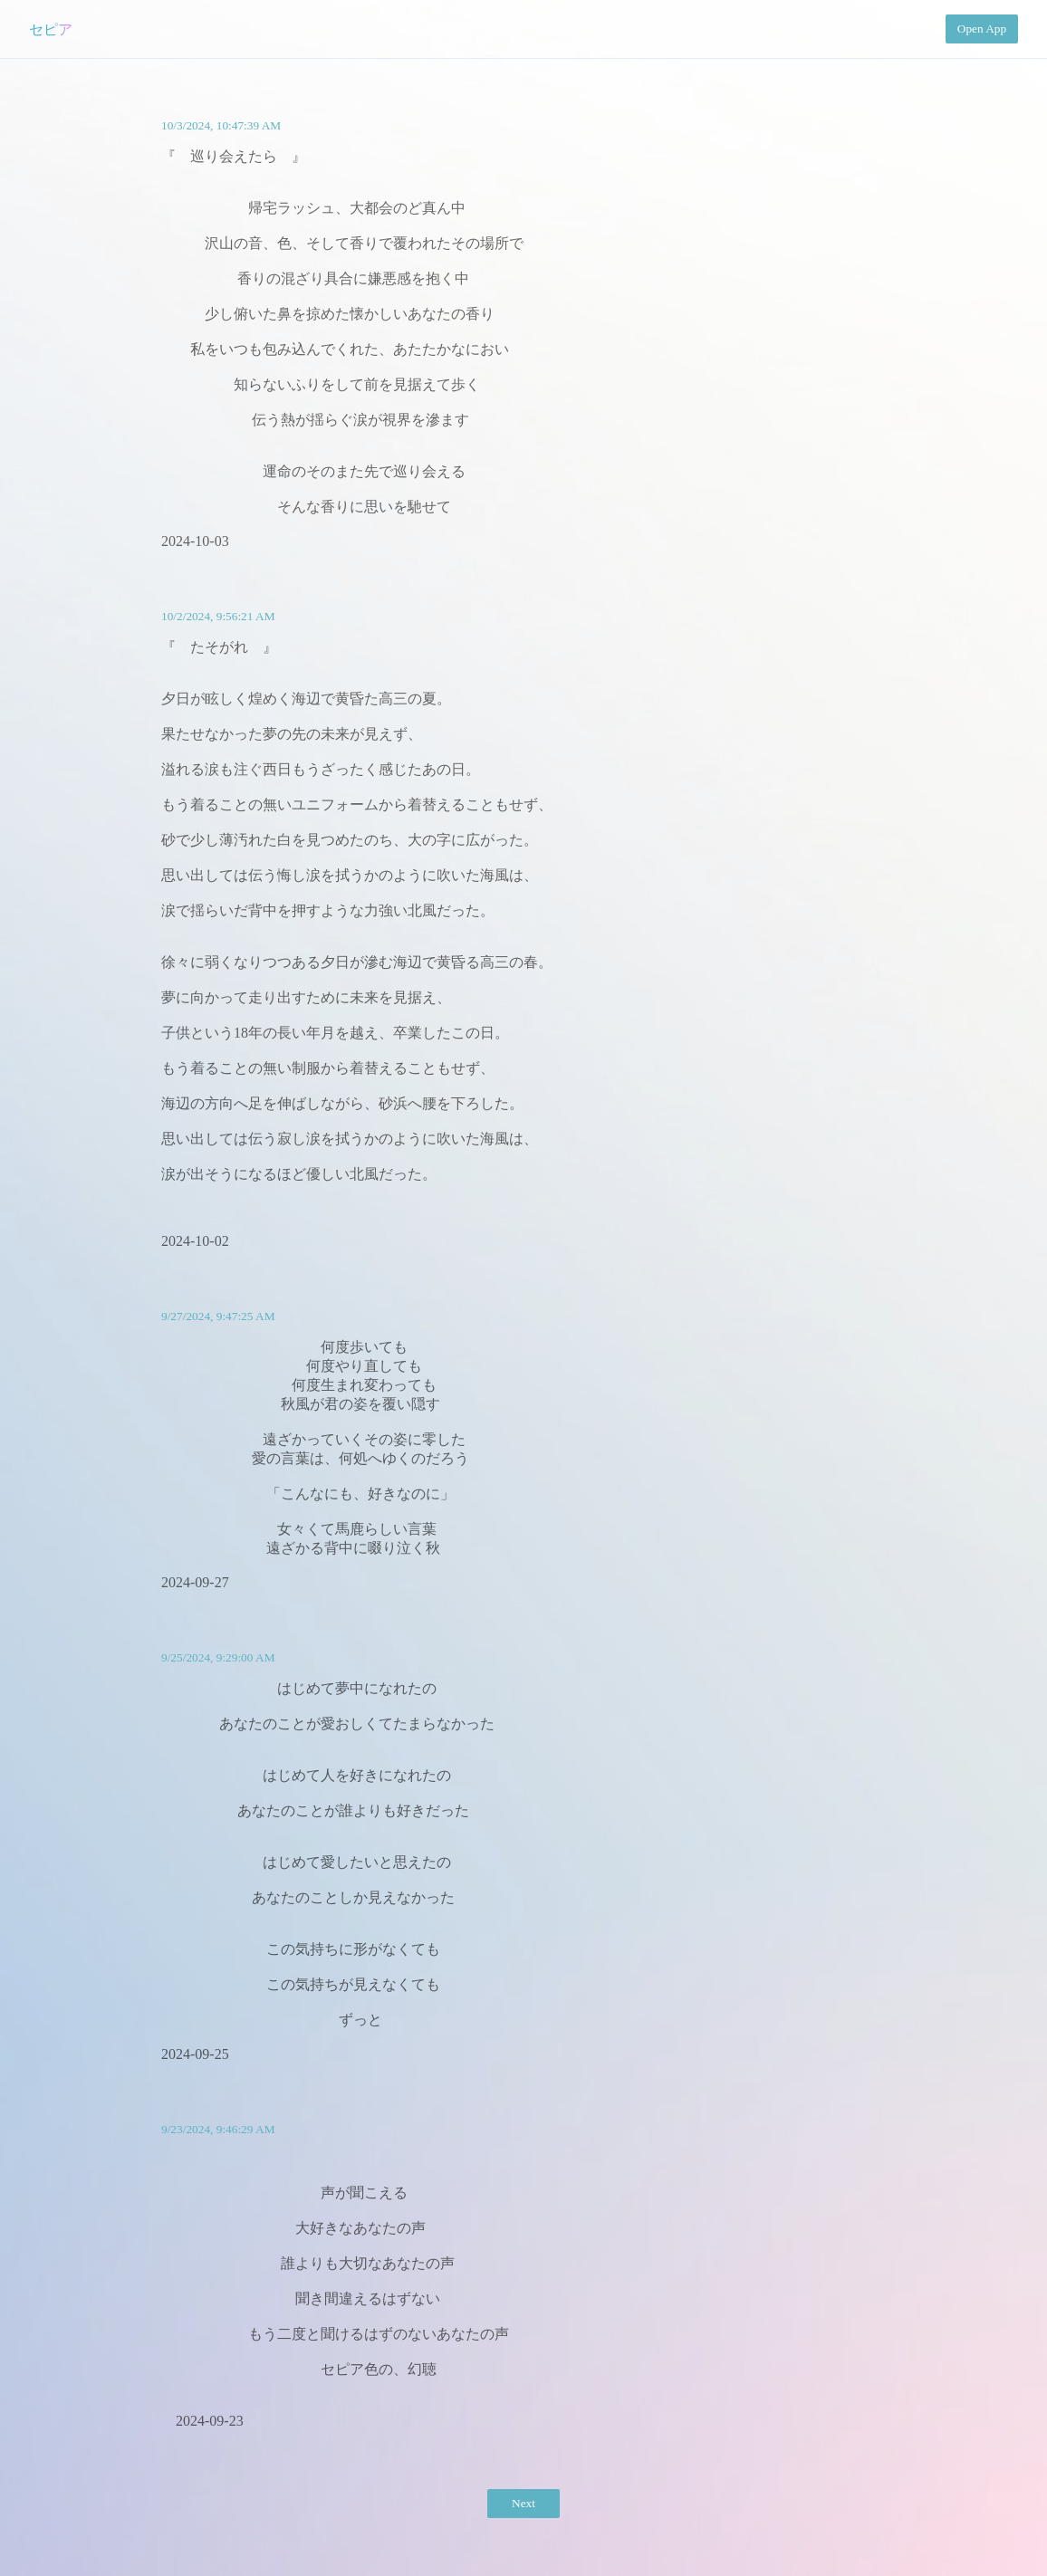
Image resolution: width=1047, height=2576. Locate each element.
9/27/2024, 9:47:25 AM (218, 1316)
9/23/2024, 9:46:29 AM (218, 2129)
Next (523, 2503)
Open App (981, 28)
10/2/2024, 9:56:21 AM (218, 616)
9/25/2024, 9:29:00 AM (218, 1657)
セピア (50, 29)
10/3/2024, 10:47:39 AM (221, 125)
